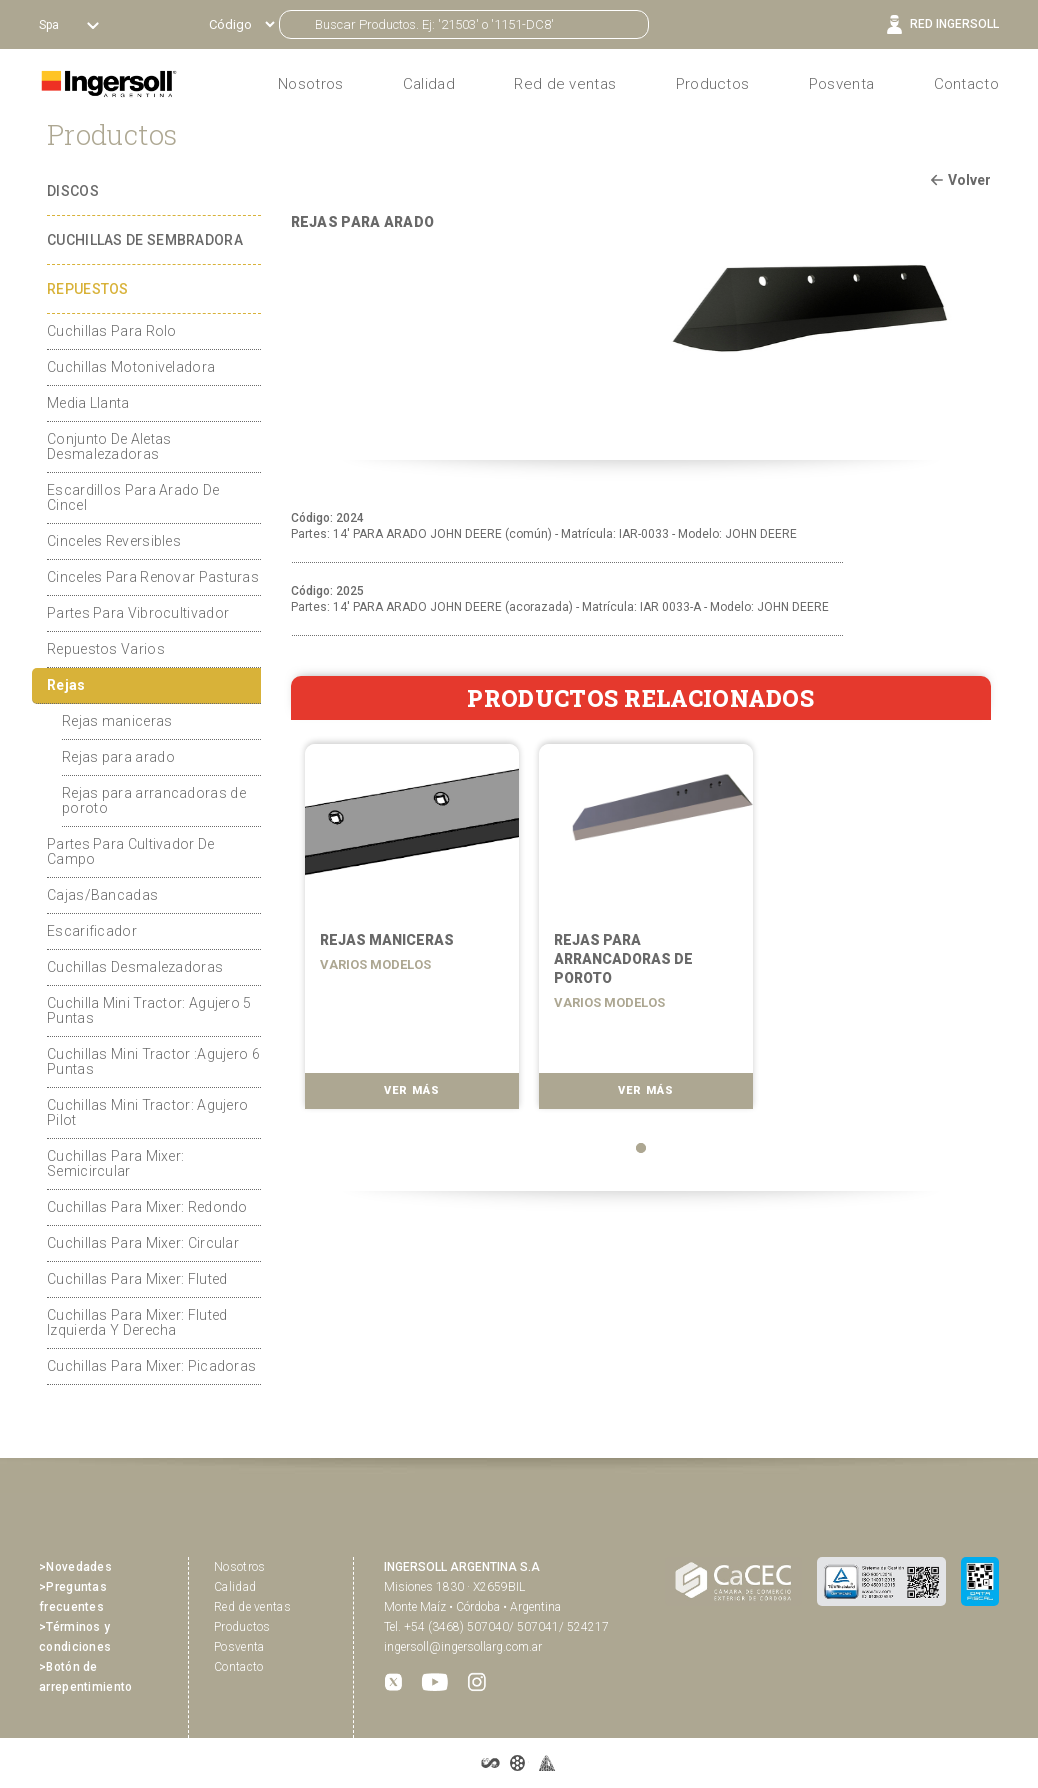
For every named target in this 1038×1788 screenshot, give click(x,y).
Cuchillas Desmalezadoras (135, 967)
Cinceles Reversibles (114, 541)
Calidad (429, 84)
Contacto (966, 84)
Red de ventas (252, 1607)
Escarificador (92, 931)
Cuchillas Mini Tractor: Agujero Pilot (147, 1112)
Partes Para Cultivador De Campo (131, 851)
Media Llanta (88, 403)
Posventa (841, 84)
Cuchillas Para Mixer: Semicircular (115, 1163)
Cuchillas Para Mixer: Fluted (137, 1279)
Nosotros (239, 1567)
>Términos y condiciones (75, 1637)
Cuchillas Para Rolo (112, 331)
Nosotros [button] (310, 84)
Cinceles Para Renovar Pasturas (153, 577)
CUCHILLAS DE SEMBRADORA (145, 240)
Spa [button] (50, 25)
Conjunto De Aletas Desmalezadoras (109, 446)
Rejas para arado (118, 757)
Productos (713, 84)
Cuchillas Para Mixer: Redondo (147, 1207)
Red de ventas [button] (565, 84)
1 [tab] (641, 1148)
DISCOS (73, 191)
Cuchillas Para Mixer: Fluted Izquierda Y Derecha (137, 1322)
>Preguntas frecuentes (73, 1597)
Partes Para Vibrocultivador (138, 613)
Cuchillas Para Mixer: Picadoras (151, 1366)
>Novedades (75, 1567)
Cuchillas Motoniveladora (131, 367)
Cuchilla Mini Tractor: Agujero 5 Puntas (149, 1010)
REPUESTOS (88, 289)
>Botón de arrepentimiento (86, 1677)
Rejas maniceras (117, 721)
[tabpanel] (408, 932)
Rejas (66, 685)
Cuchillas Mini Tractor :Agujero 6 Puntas (153, 1061)
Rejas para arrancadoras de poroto (154, 800)
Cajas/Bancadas (102, 895)
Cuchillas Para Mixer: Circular (143, 1243)
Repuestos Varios (106, 649)
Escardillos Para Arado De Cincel (133, 497)
